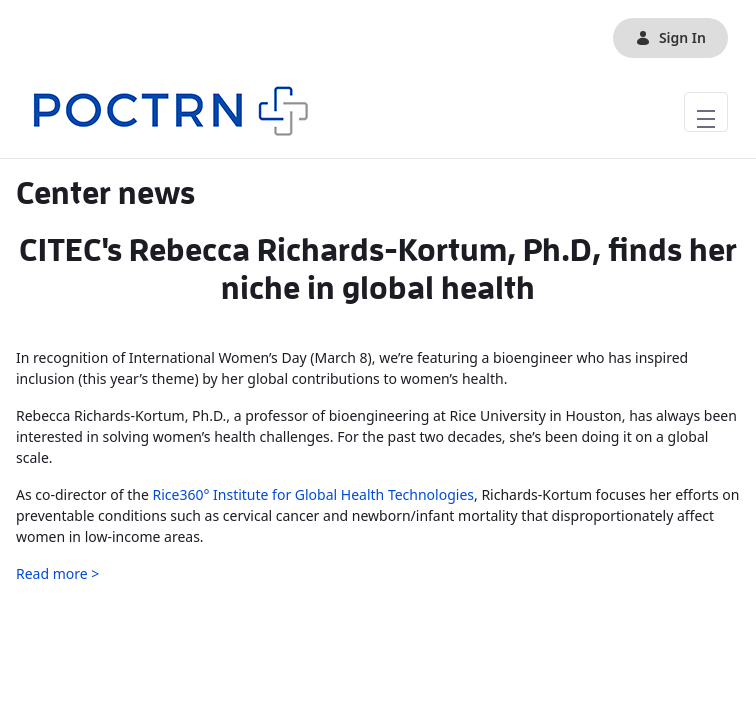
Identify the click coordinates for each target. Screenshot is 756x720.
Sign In (670, 37)
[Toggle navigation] (706, 112)
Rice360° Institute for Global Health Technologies (313, 494)
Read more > (57, 573)
